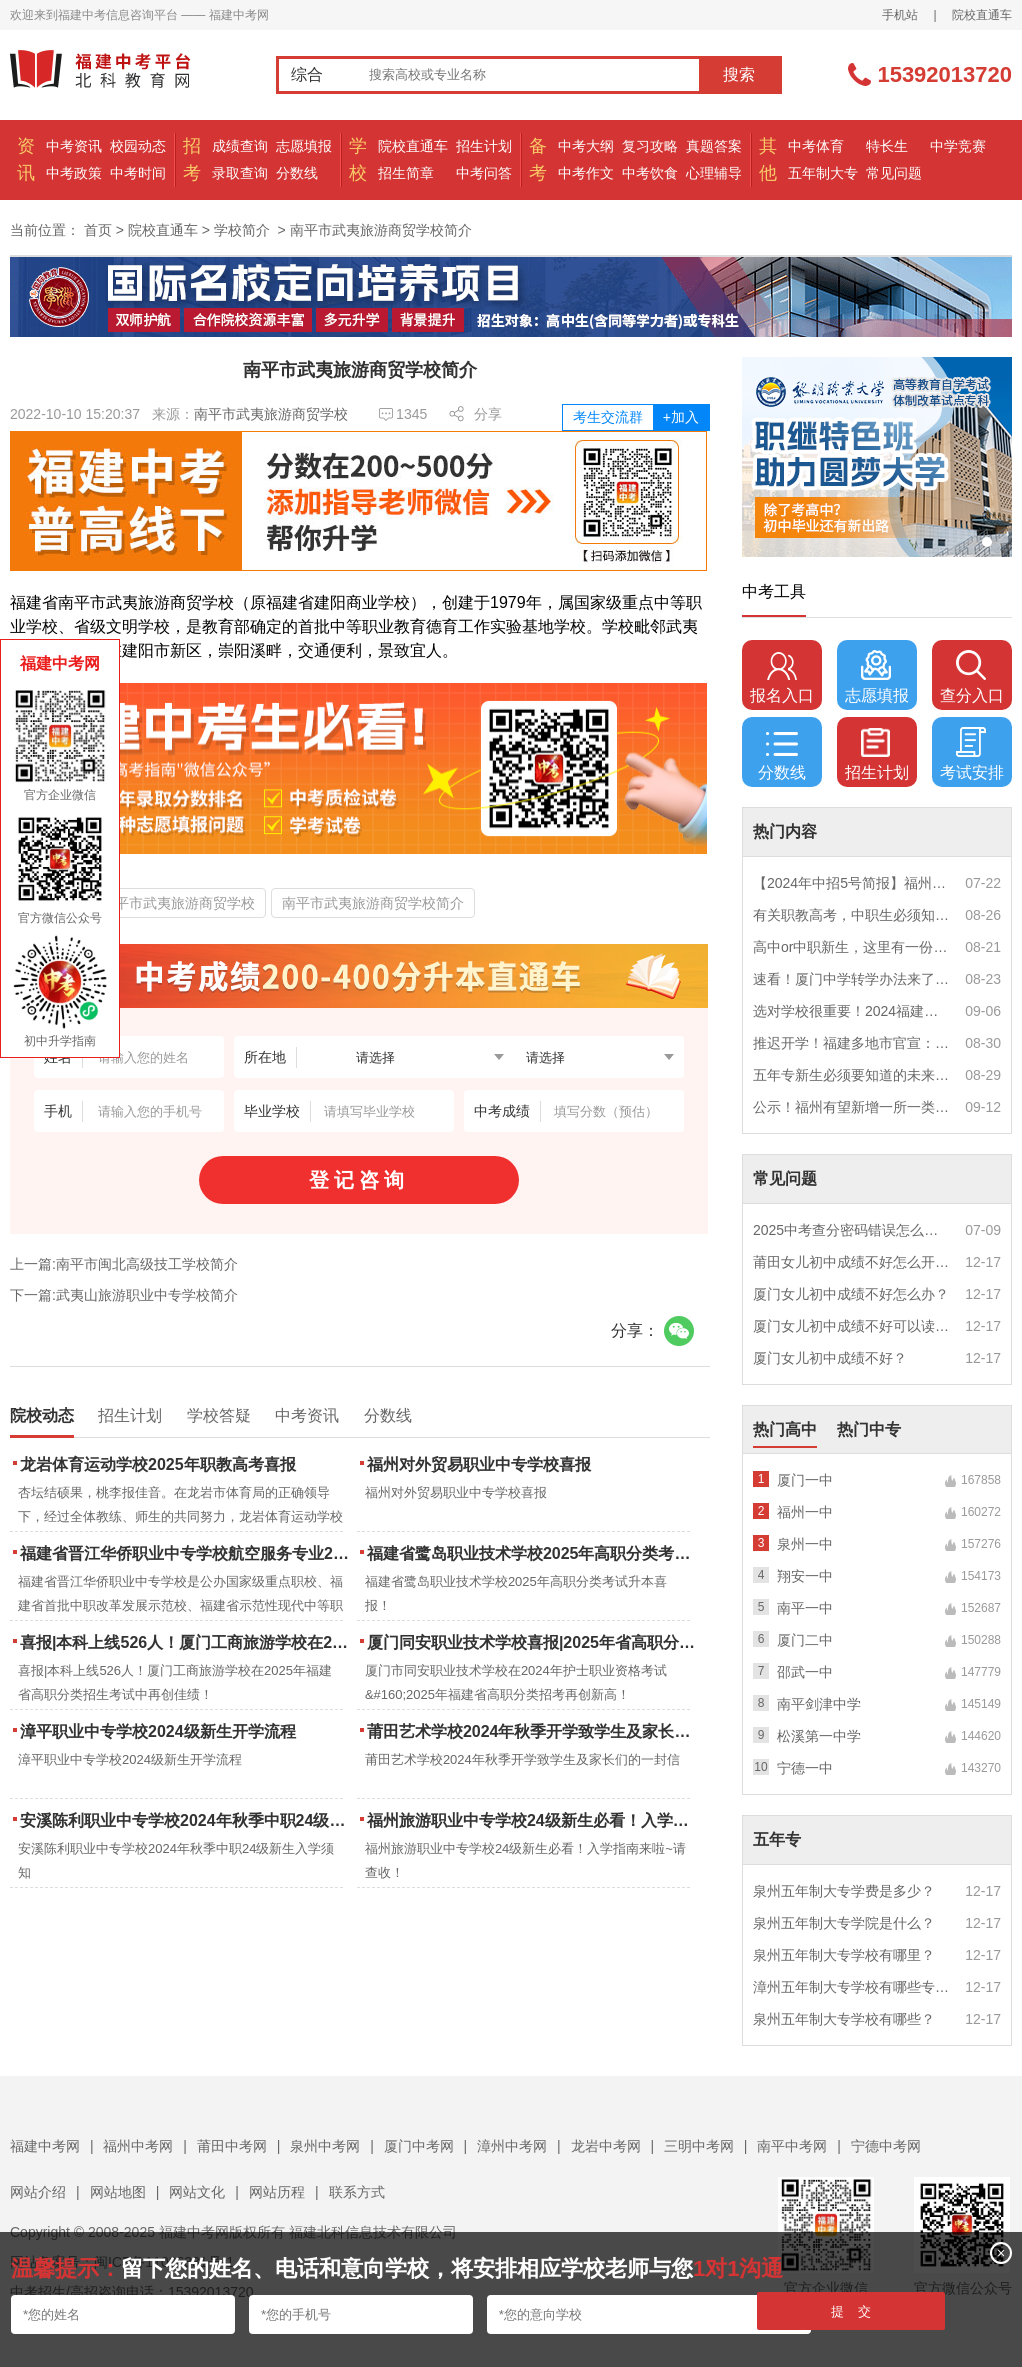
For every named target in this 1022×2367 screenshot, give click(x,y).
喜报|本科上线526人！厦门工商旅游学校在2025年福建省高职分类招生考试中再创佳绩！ (186, 1642)
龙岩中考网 (606, 2146)
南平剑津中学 (819, 1704)
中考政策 (74, 173)
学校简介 (242, 230)
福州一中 (805, 1512)
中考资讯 (74, 146)
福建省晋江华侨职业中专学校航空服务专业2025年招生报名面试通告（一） (186, 1553)
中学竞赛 (958, 146)
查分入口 (972, 677)
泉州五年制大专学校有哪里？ (844, 1955)
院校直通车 (982, 15)
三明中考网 (699, 2146)
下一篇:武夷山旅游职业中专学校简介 (124, 1295)
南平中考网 (792, 2146)
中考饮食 (650, 173)
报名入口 (782, 677)
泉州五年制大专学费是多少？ (844, 1891)
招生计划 (484, 146)
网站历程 (277, 2192)
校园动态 (138, 146)
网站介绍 (38, 2192)
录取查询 (240, 173)
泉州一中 (805, 1544)
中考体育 (816, 146)
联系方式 (357, 2192)
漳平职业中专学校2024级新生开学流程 (158, 1731)
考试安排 (972, 754)
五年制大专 (823, 173)
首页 (98, 230)
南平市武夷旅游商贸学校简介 (373, 903)
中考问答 (484, 173)
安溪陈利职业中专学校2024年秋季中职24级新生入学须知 (186, 1820)
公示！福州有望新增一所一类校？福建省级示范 (852, 1107)
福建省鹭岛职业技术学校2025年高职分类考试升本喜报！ (533, 1553)
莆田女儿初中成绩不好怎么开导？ (852, 1262)
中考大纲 (586, 146)
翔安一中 (805, 1576)
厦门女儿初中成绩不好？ (830, 1358)
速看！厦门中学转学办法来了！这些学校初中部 (852, 979)
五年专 (777, 1839)
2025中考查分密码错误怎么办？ (852, 1230)
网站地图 (118, 2192)
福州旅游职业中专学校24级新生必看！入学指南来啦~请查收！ (533, 1820)
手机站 (900, 15)
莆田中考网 (232, 2146)
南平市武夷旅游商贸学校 (271, 414)
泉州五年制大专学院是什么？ (844, 1923)
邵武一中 (805, 1672)
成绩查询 (240, 146)
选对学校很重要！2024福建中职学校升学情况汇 (852, 1011)
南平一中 (805, 1608)
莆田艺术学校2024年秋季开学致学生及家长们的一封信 (533, 1731)
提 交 (851, 2311)
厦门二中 (805, 1640)
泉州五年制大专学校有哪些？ (844, 2019)
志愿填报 (304, 146)
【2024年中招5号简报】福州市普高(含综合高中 (852, 883)
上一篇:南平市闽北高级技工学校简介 (124, 1264)
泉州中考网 (325, 2146)
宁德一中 (805, 1768)
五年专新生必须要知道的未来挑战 (852, 1075)
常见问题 (894, 173)
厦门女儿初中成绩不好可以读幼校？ (852, 1326)
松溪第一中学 (819, 1736)
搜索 (739, 74)
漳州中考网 (512, 2146)
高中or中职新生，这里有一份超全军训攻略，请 (852, 947)
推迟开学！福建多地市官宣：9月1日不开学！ (852, 1043)
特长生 (887, 146)
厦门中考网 (419, 2146)
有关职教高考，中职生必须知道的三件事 (852, 915)
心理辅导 (714, 173)
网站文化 (197, 2192)
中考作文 (586, 173)
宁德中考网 (886, 2146)
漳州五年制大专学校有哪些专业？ (852, 1987)
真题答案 (714, 146)
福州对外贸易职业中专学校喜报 (479, 1464)
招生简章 (406, 173)
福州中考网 (138, 2146)
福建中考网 (45, 2146)
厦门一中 (805, 1480)
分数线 (297, 173)
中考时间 (138, 173)
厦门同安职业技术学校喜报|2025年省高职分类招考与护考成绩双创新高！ (533, 1642)
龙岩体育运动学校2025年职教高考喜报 (158, 1464)
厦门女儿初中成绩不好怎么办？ (851, 1294)
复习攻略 (650, 146)
